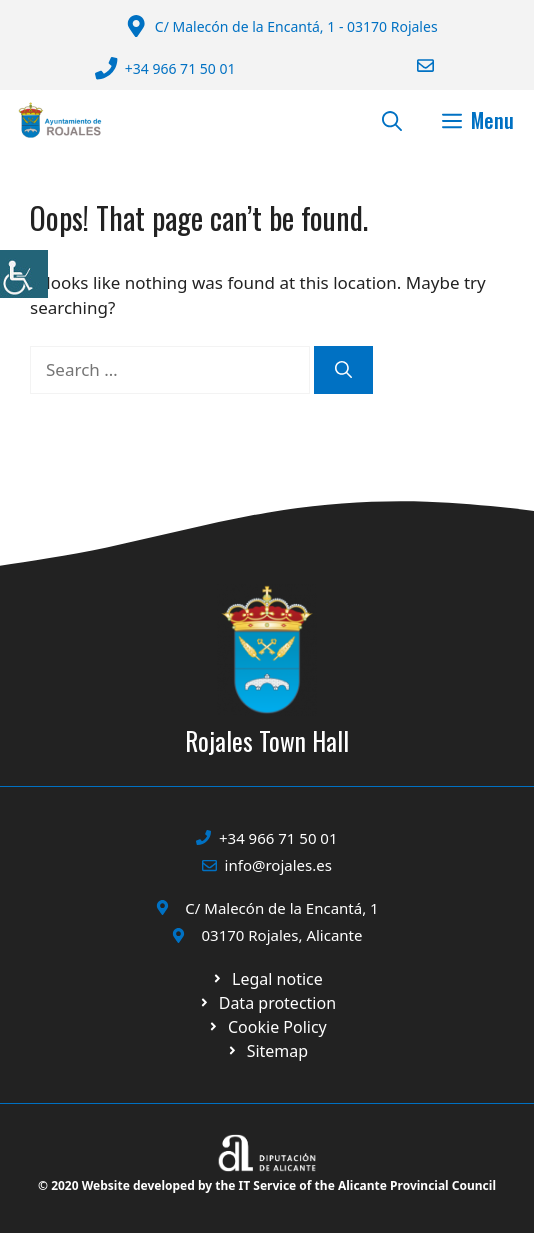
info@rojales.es (278, 865)
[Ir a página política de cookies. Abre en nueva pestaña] (267, 1003)
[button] (392, 120)
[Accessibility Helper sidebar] (24, 274)
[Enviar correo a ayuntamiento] (413, 65)
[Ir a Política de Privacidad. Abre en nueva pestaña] (267, 979)
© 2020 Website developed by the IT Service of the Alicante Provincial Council (267, 1185)
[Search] (343, 370)
